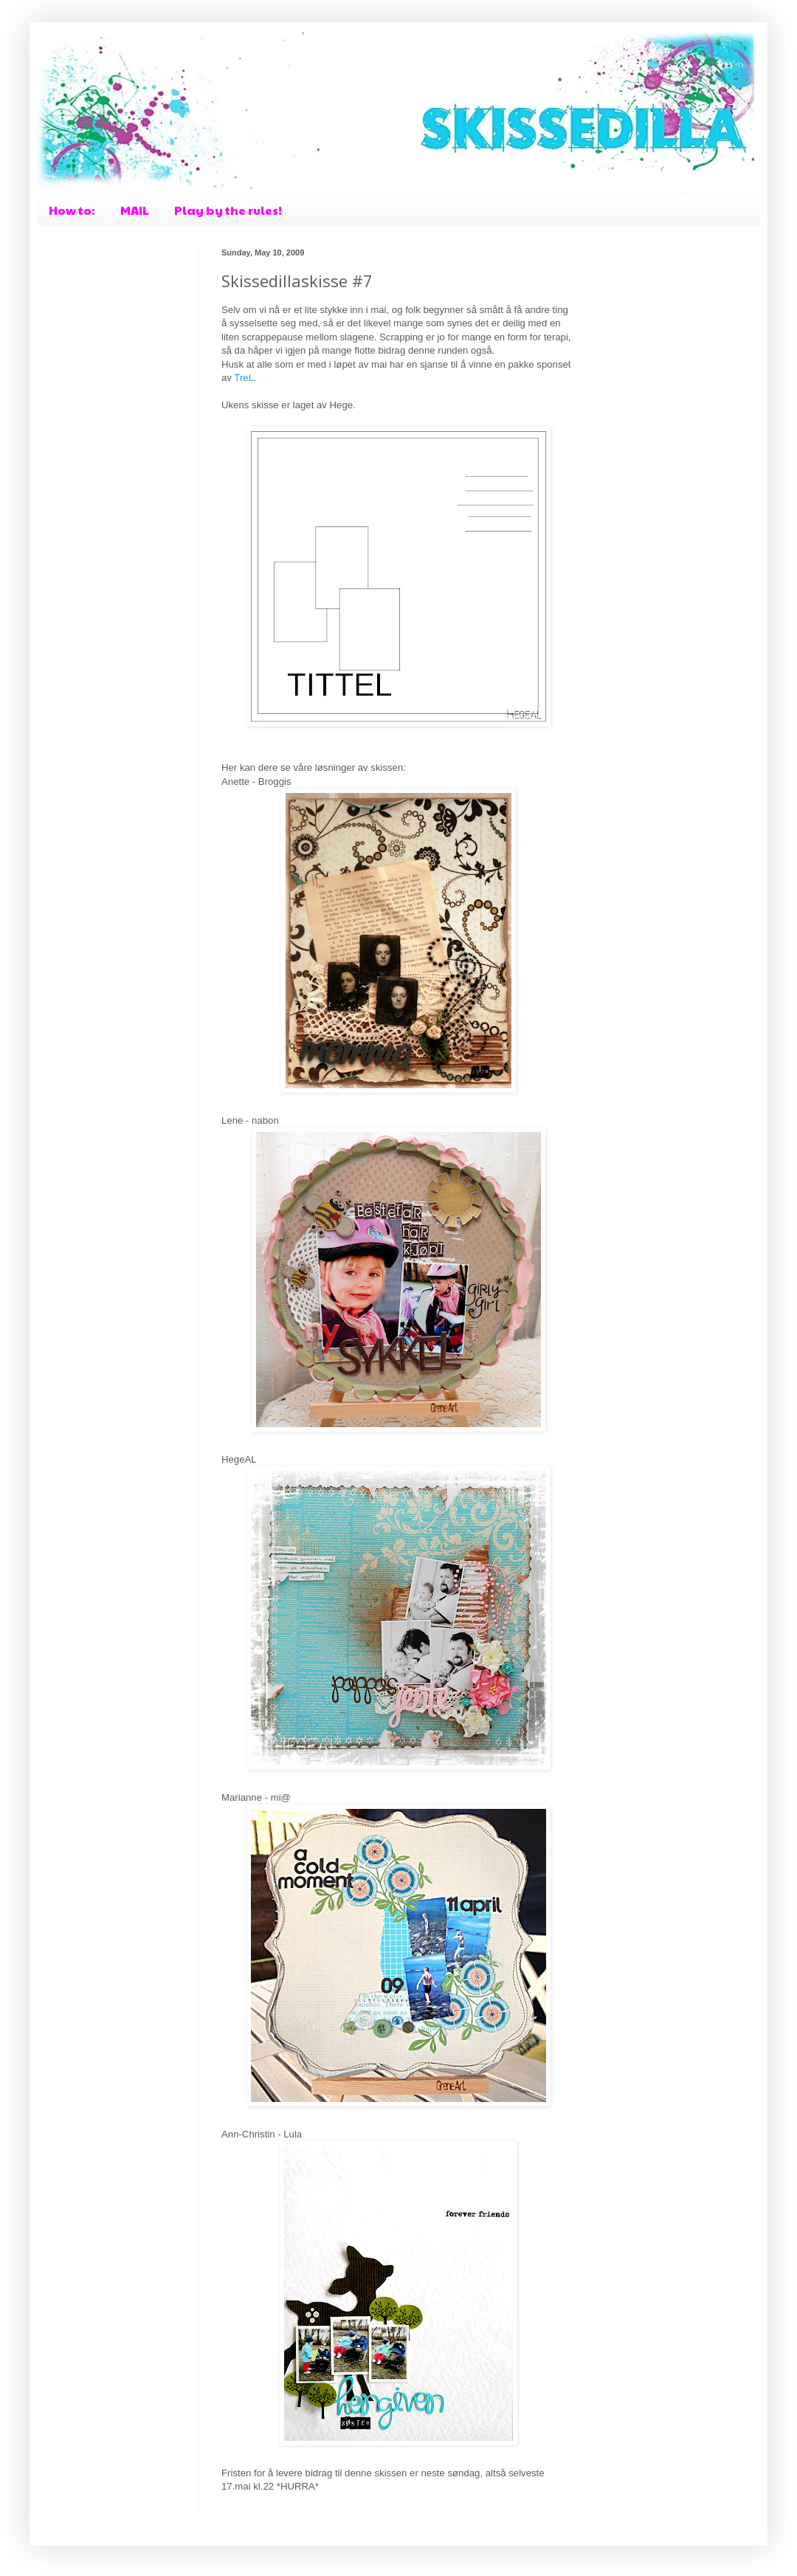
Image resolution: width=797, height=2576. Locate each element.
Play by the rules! (228, 210)
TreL (244, 377)
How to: (72, 210)
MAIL (134, 210)
